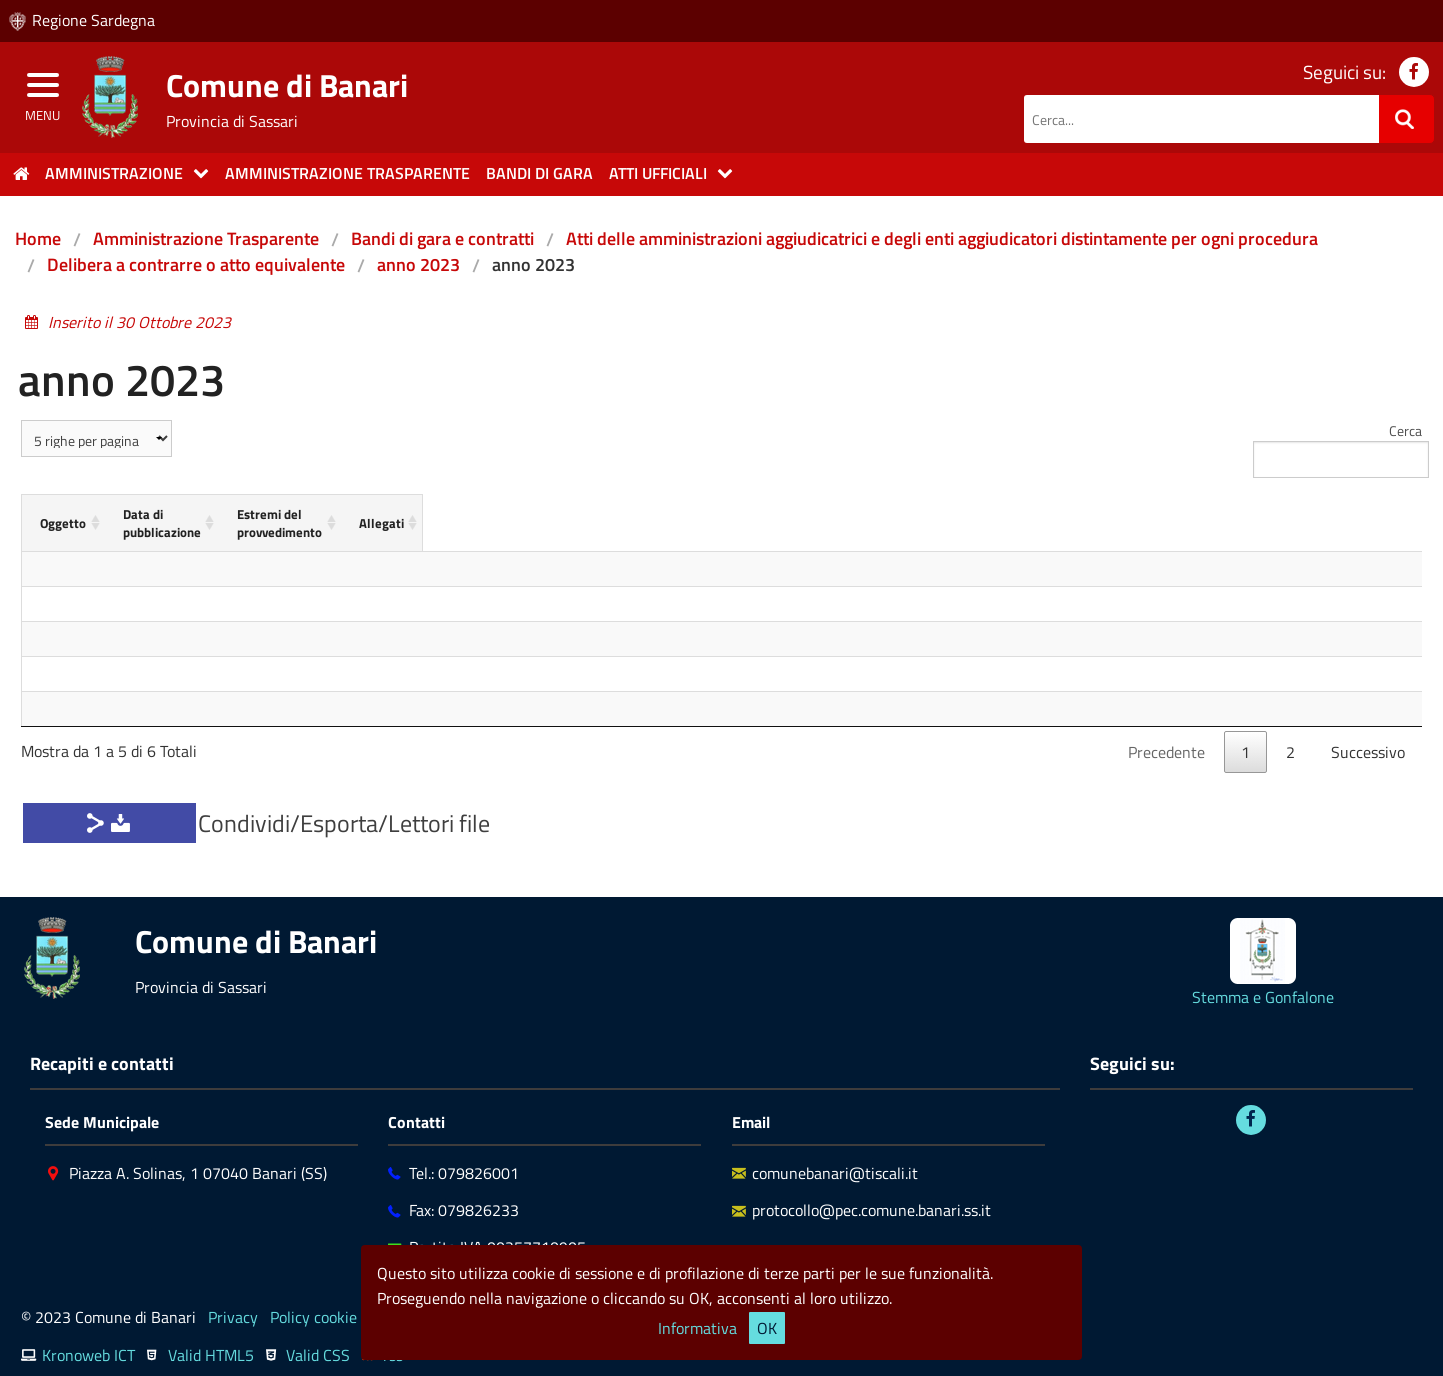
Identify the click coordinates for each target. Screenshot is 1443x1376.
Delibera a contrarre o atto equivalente (196, 264)
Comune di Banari (287, 85)
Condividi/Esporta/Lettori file (344, 805)
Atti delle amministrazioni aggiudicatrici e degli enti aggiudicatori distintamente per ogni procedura (942, 238)
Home (38, 238)
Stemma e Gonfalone (1263, 979)
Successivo (1368, 734)
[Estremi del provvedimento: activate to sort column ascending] (941, 514)
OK (767, 1328)
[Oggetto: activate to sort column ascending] (135, 514)
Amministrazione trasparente (347, 173)
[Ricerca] (1406, 119)
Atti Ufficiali (658, 173)
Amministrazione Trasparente (206, 238)
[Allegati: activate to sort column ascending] (1312, 514)
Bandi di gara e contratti (442, 238)
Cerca (1337, 449)
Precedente (1166, 734)
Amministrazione (114, 173)
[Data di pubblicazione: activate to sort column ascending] (465, 514)
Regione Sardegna (93, 20)
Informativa (697, 1328)
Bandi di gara (539, 173)
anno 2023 (418, 264)
